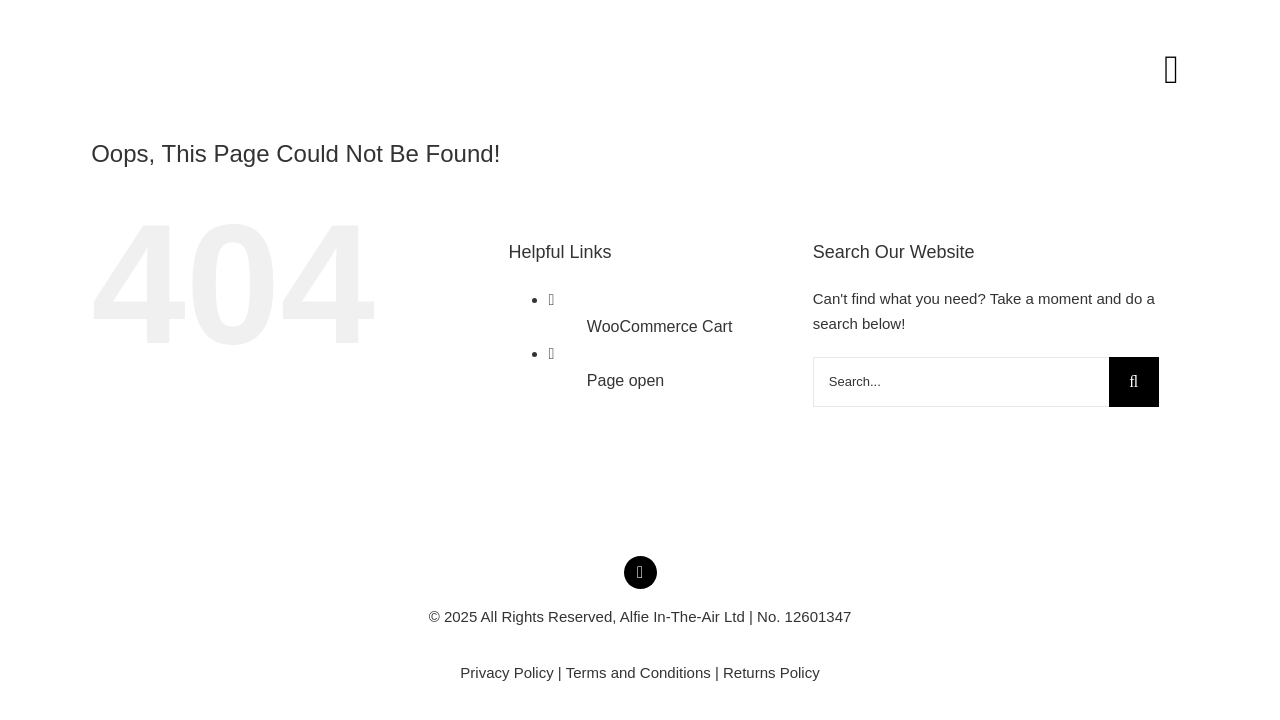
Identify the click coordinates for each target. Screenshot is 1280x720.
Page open (625, 380)
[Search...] (961, 382)
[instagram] (640, 572)
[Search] (1134, 382)
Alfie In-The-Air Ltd (682, 616)
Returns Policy (771, 672)
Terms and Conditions (638, 672)
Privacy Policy (506, 672)
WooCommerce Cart (660, 326)
